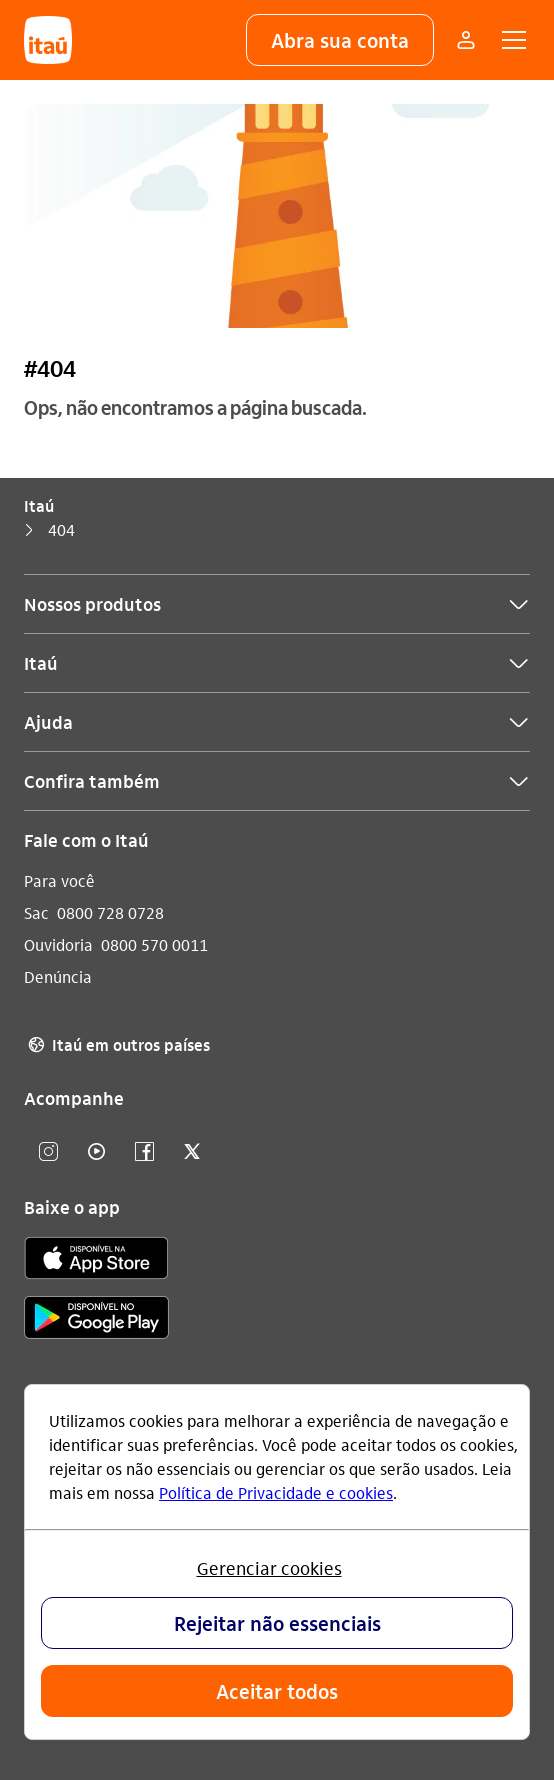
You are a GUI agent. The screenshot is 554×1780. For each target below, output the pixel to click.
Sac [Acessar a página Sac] (36, 912)
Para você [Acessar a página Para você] (59, 880)
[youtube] (96, 1152)
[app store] (96, 1261)
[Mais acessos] (466, 40)
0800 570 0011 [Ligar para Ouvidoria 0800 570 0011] (154, 944)
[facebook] (144, 1152)
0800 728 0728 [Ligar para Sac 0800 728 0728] (110, 912)
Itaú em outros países (117, 1045)
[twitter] (192, 1152)
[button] (340, 40)
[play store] (96, 1320)
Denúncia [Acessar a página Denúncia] (58, 976)
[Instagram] (48, 1152)
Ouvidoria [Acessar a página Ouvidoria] (58, 944)
